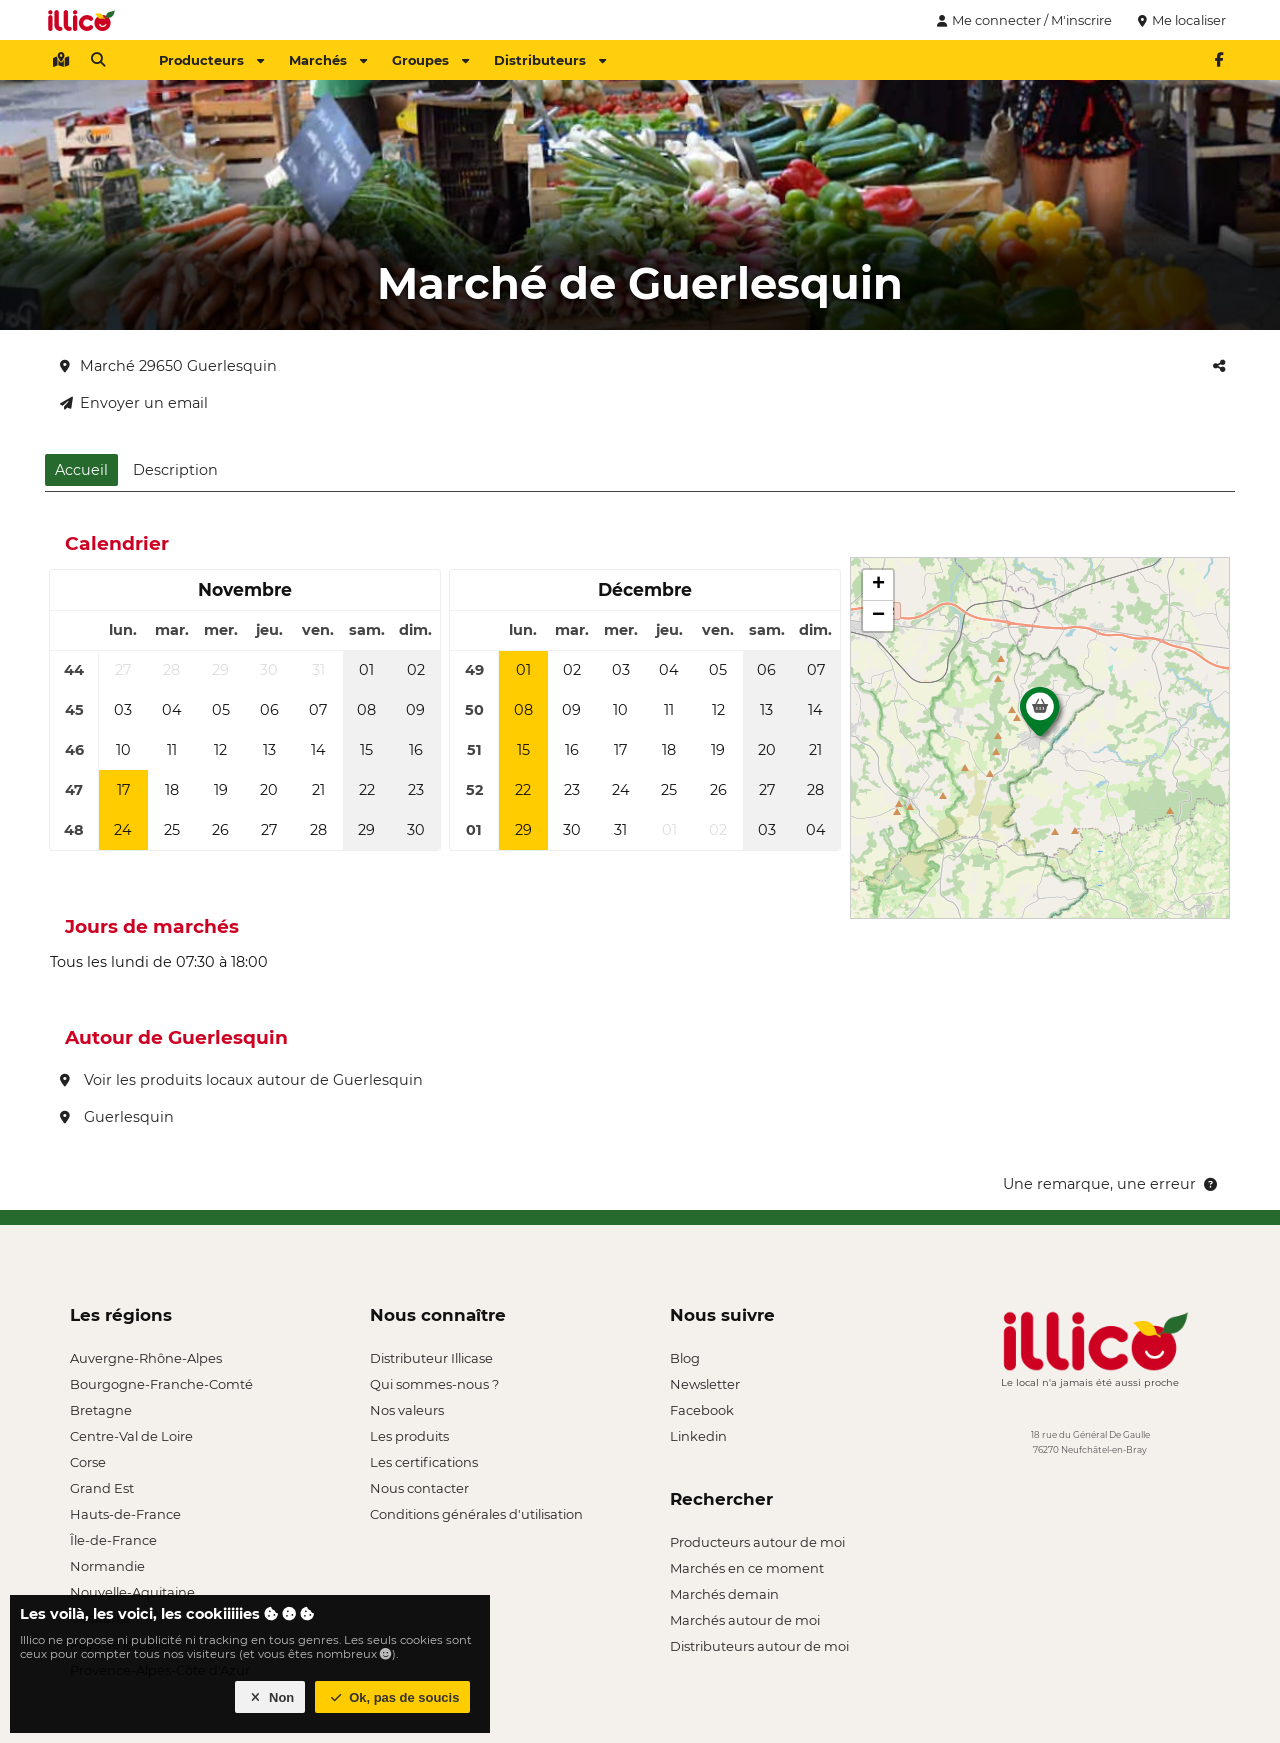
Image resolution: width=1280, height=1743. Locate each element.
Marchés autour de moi (745, 1620)
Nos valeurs (407, 1410)
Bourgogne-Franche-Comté (161, 1384)
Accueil (81, 470)
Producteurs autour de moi (757, 1542)
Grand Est (102, 1488)
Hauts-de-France (125, 1514)
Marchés (328, 60)
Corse (88, 1462)
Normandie (107, 1566)
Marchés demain (724, 1594)
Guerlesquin (117, 1117)
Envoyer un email (134, 403)
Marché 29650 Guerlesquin (168, 366)
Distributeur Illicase (431, 1358)
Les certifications (424, 1462)
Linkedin (698, 1436)
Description (175, 470)
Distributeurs (550, 60)
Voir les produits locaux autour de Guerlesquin (241, 1080)
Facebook (702, 1410)
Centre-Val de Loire (131, 1436)
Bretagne (101, 1410)
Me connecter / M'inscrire (1022, 20)
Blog (685, 1358)
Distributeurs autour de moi (759, 1646)
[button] (1040, 717)
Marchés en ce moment (747, 1568)
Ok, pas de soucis (393, 1697)
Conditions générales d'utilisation (476, 1514)
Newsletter (705, 1384)
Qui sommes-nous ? (434, 1384)
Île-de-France (113, 1540)
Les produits (409, 1436)
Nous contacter (419, 1488)
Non (270, 1697)
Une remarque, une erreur (1111, 1184)
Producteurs (211, 60)
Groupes (430, 60)
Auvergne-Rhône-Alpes (146, 1358)
